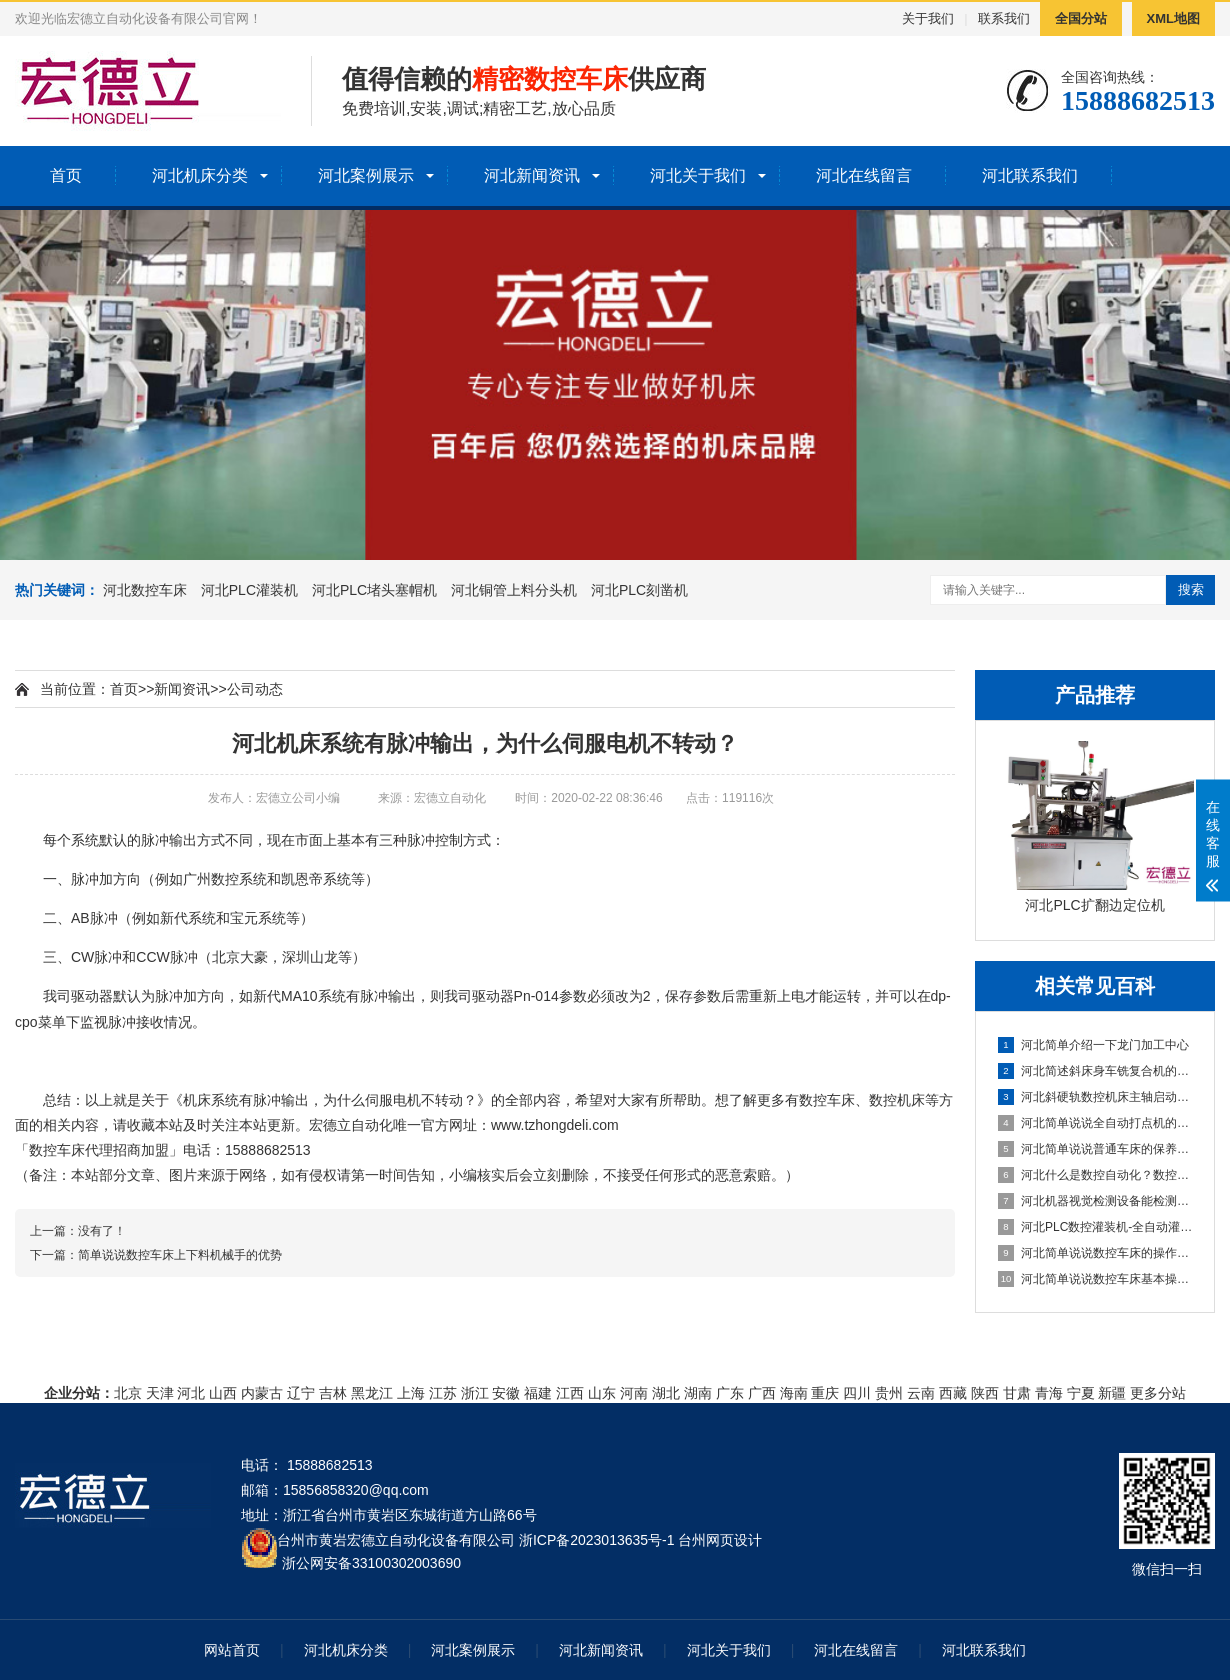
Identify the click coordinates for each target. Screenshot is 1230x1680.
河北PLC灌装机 (249, 590)
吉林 (333, 1393)
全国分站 (1081, 18)
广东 (730, 1393)
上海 (411, 1393)
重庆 (825, 1393)
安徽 (506, 1393)
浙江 (475, 1393)
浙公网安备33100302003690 (371, 1561)
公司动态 (255, 689)
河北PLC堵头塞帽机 (374, 590)
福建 (538, 1393)
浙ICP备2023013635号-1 (597, 1540)
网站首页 (232, 1650)
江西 (570, 1393)
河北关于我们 (698, 175)
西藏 (953, 1393)
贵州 (889, 1393)
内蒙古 (262, 1393)
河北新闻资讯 (532, 175)
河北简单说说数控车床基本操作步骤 (1096, 1279)
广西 (762, 1393)
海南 (794, 1393)
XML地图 (1173, 18)
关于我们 (928, 18)
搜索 (1191, 589)
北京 (128, 1393)
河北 (191, 1393)
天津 (160, 1393)
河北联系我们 (1030, 175)
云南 (921, 1393)
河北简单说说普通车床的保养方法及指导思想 (1096, 1149)
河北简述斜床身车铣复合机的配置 (1096, 1071)
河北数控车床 (145, 590)
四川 (857, 1393)
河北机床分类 (200, 175)
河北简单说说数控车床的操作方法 (1096, 1253)
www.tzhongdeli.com (555, 1125)
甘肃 (1017, 1393)
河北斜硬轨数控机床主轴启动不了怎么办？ (1096, 1097)
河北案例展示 (366, 175)
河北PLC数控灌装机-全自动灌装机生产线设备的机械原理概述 (1096, 1227)
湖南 (698, 1393)
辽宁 (301, 1393)
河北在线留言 (864, 175)
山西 (223, 1393)
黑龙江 (372, 1393)
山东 (602, 1393)
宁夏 (1081, 1393)
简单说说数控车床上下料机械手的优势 (180, 1255)
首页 (66, 175)
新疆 (1112, 1393)
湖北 (666, 1393)
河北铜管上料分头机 (514, 590)
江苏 (443, 1393)
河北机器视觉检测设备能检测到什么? (1096, 1201)
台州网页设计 (720, 1540)
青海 (1049, 1393)
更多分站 (1158, 1393)
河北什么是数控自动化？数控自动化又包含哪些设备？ (1096, 1175)
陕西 (985, 1393)
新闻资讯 (182, 689)
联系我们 (1004, 18)
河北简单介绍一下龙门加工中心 (1093, 1045)
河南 (634, 1393)
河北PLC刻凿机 (639, 590)
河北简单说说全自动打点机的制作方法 (1096, 1123)
